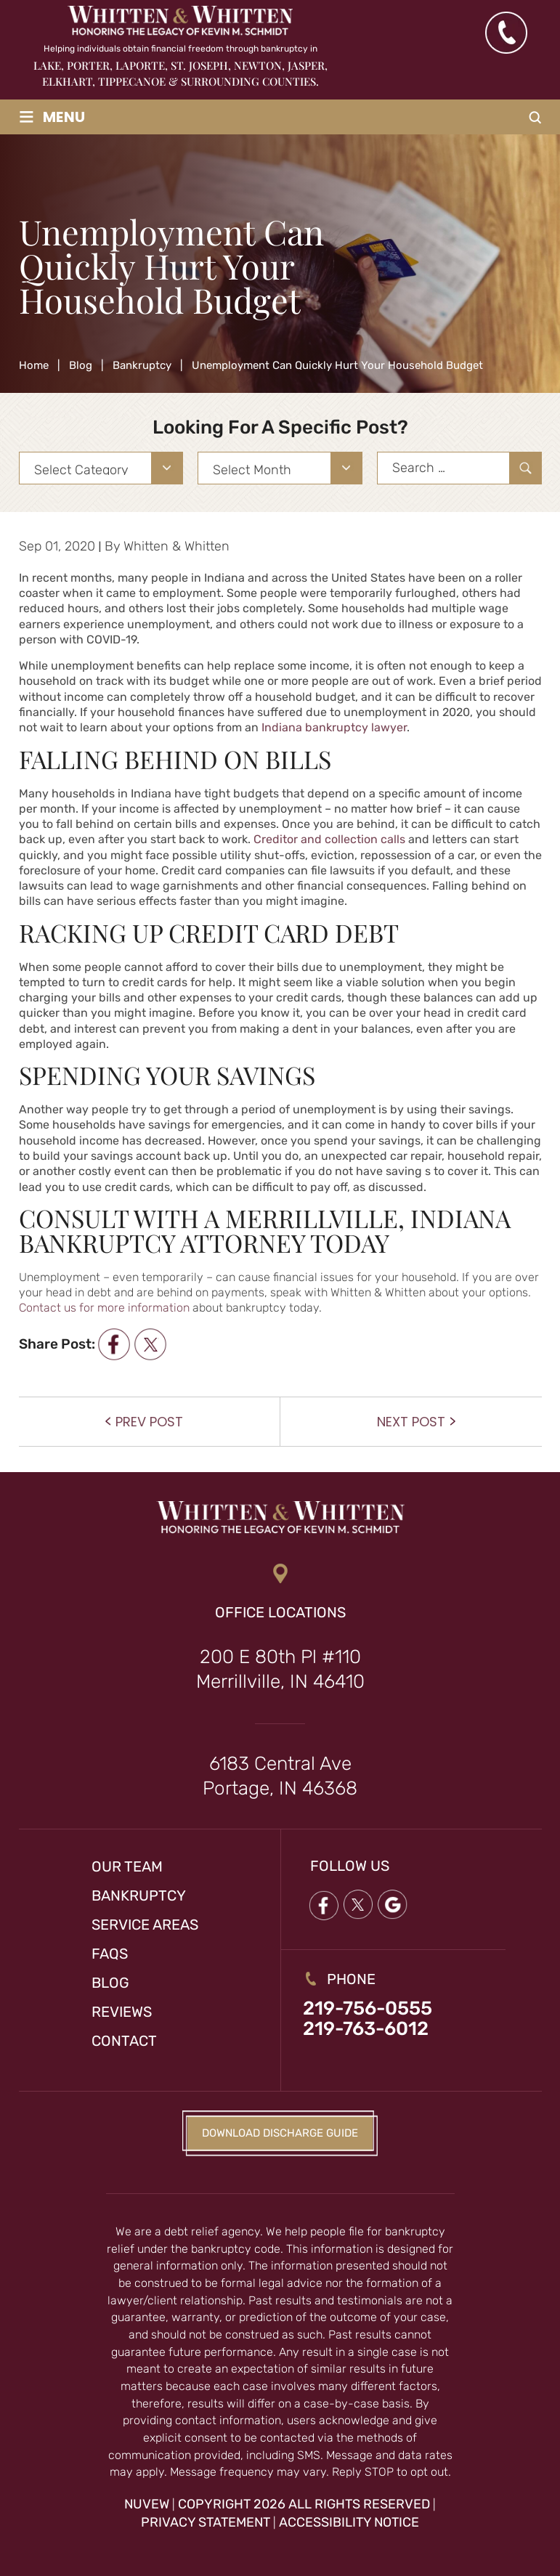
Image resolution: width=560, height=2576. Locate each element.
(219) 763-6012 (505, 32)
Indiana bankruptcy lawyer (334, 727)
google (393, 1905)
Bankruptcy (139, 1895)
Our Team (127, 1866)
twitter (150, 1344)
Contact (124, 2040)
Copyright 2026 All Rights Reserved (304, 2504)
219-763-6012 (366, 2029)
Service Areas (145, 1924)
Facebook (323, 1905)
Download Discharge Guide (280, 2133)
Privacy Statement (205, 2522)
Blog (110, 1982)
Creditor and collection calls (329, 839)
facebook (113, 1344)
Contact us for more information (104, 1308)
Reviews (122, 2011)
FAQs (110, 1953)
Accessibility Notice (349, 2522)
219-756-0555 (367, 2008)
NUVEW (146, 2504)
